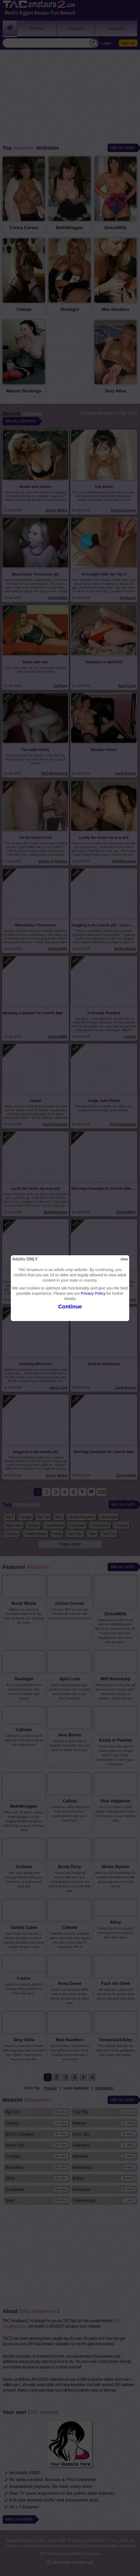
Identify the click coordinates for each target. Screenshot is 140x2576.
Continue (70, 1306)
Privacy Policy (93, 1293)
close (124, 1259)
